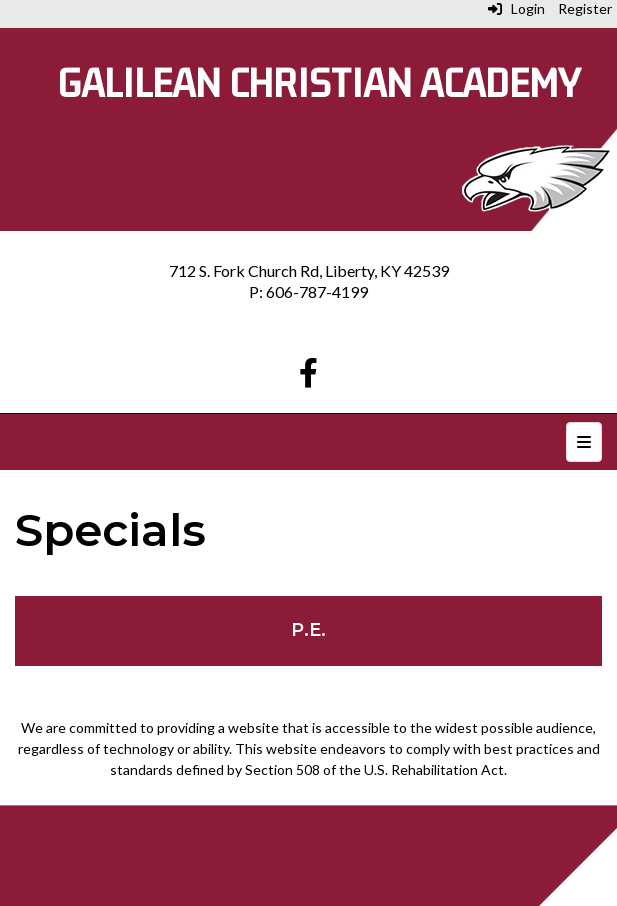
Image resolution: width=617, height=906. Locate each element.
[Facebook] (308, 377)
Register (585, 8)
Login (516, 8)
